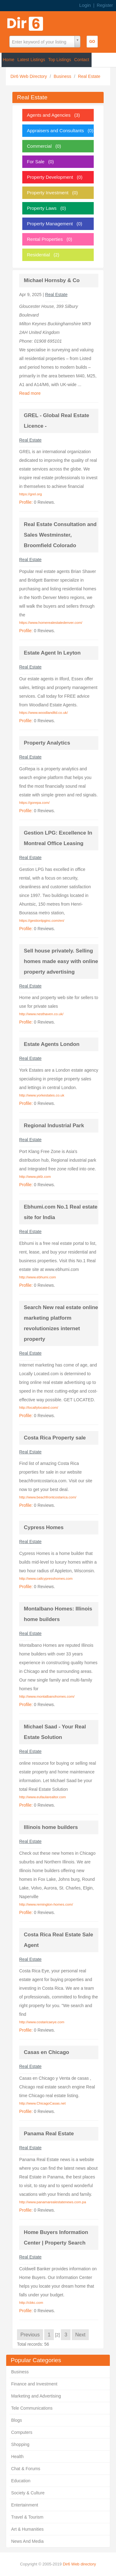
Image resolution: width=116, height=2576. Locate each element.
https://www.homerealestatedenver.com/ (50, 622)
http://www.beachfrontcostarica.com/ (47, 1497)
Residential (38, 254)
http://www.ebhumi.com (37, 1277)
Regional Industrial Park (54, 1125)
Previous (30, 2334)
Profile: (26, 502)
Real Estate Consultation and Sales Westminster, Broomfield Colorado (60, 534)
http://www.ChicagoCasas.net (42, 2103)
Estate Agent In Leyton (52, 653)
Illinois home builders (51, 1827)
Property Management (50, 223)
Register (105, 5)
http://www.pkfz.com (35, 1176)
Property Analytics (47, 743)
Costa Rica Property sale (55, 1438)
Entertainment (24, 2504)
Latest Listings (31, 59)
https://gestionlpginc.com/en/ (41, 920)
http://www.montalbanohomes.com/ (47, 1696)
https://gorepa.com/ (34, 802)
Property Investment (47, 192)
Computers (21, 2432)
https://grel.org (30, 494)
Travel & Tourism (27, 2517)
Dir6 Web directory (79, 2564)
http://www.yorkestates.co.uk (41, 1095)
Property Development (50, 177)
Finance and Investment (34, 2383)
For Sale (36, 161)
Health (17, 2456)
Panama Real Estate (49, 2134)
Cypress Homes (44, 1527)
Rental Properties (45, 239)
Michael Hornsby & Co (51, 280)
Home (8, 59)
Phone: (26, 341)
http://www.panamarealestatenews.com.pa (52, 2202)
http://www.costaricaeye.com (41, 2022)
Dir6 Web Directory (29, 76)
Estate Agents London (51, 1044)
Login (85, 5)
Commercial (39, 146)
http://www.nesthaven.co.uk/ (41, 1014)
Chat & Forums (25, 2468)
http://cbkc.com (31, 2302)
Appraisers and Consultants (55, 130)
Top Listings (59, 59)
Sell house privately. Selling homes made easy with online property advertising (61, 961)
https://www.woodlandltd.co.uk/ (43, 712)
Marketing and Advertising (36, 2396)
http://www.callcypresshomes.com (46, 1578)
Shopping (20, 2444)
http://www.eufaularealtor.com (42, 1797)
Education (20, 2480)
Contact (81, 59)
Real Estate (89, 76)
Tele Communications (32, 2408)
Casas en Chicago (46, 2052)
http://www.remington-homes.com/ (46, 1904)
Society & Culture (28, 2492)
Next (80, 2334)
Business (63, 76)
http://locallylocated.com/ (38, 1407)
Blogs (16, 2420)
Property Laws (42, 208)
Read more (30, 393)
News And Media (27, 2541)
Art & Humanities (27, 2529)
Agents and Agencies (49, 115)
